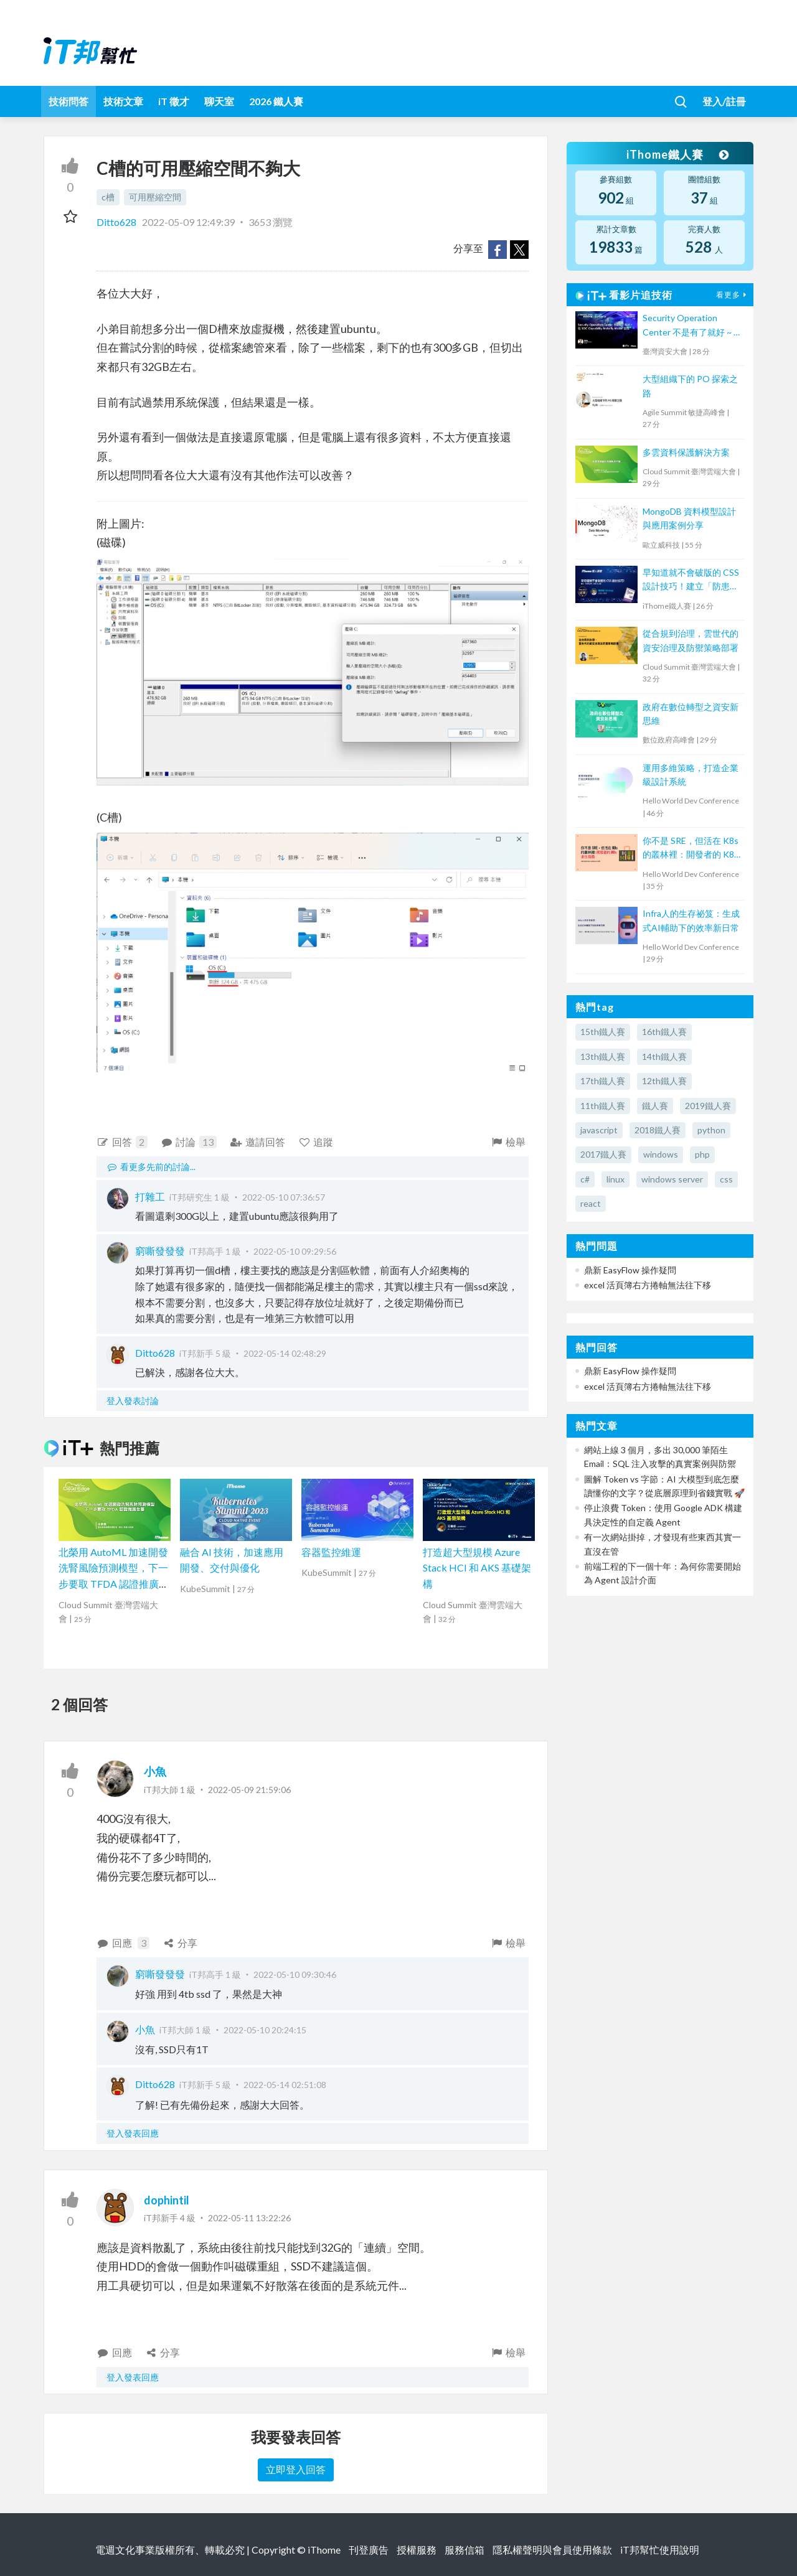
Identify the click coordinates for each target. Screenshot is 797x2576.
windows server (672, 1179)
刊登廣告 (369, 2549)
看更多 (733, 294)
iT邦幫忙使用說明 (659, 2549)
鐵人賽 (655, 1105)
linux (615, 1179)
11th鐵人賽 (602, 1105)
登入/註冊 (724, 101)
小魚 (155, 1771)
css (726, 1179)
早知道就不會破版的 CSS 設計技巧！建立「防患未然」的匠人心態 (691, 580)
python (711, 1130)
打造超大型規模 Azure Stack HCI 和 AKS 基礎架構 (477, 1568)
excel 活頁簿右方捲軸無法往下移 (647, 1285)
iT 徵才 (173, 101)
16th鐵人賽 (664, 1031)
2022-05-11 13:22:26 (249, 2218)
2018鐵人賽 (657, 1130)
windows (660, 1154)
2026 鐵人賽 (276, 101)
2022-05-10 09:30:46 (294, 1974)
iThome (324, 2549)
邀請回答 (257, 1142)
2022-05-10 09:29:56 (294, 1251)
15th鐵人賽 (602, 1031)
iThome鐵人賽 (677, 154)
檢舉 (508, 1142)
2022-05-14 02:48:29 (284, 1353)
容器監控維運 (331, 1552)
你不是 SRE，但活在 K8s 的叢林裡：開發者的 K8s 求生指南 (690, 848)
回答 (122, 1142)
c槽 (108, 197)
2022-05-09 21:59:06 (249, 1789)
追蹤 (316, 1142)
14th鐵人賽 (664, 1056)
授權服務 (416, 2549)
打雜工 (150, 1196)
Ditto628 (117, 222)
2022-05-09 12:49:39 (188, 222)
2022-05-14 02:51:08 (284, 2084)
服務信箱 (464, 2549)
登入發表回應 (132, 2133)
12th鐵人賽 (664, 1080)
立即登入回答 (296, 2469)
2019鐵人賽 (708, 1105)
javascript (599, 1130)
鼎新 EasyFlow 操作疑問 (630, 1270)
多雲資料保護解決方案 (686, 452)
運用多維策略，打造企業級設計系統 (690, 774)
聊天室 (219, 101)
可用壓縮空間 (155, 197)
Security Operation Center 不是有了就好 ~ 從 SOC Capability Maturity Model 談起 (692, 325)
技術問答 (68, 101)
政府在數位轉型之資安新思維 (690, 713)
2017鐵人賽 (603, 1154)
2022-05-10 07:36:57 (283, 1197)
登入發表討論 (132, 1400)
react (590, 1203)
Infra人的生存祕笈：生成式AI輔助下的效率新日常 (691, 920)
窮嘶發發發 (160, 1251)
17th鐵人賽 (602, 1080)
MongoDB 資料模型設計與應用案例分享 (689, 518)
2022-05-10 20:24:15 (265, 2030)
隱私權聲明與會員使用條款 (552, 2549)
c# (585, 1179)
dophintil (166, 2200)
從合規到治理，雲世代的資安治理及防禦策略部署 (690, 640)
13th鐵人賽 (602, 1056)
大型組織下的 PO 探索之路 (690, 385)
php (702, 1154)
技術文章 (123, 101)
